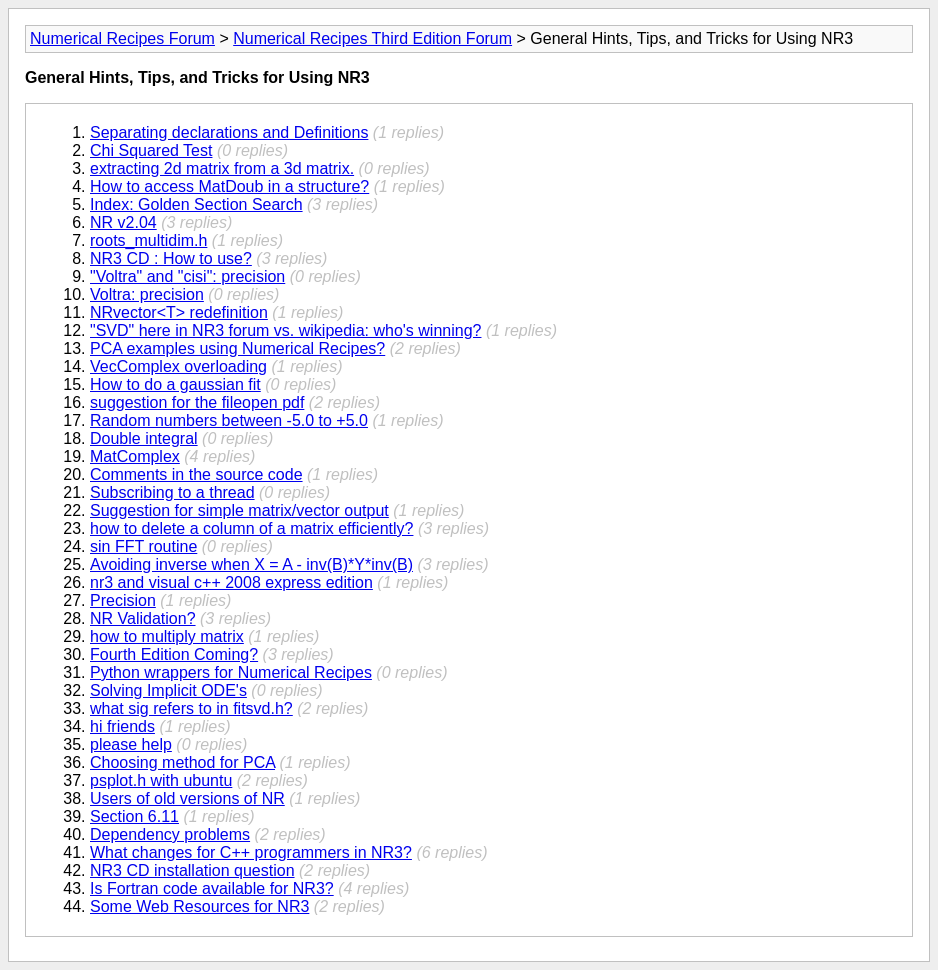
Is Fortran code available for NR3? (212, 888)
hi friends (122, 726)
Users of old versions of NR (187, 798)
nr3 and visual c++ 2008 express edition (231, 582)
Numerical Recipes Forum (122, 38)
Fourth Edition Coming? (174, 654)
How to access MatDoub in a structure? (229, 186)
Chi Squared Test (151, 150)
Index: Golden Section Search (196, 204)
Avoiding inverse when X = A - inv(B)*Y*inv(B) (251, 564)
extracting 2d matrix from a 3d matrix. (222, 168)
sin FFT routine (143, 546)
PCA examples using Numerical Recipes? (237, 348)
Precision (123, 600)
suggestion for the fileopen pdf (197, 402)
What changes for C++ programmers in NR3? (251, 852)
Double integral (144, 438)
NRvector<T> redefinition (179, 312)
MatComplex (135, 456)
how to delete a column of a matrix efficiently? (251, 528)
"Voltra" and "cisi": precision (187, 276)
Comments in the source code (196, 474)
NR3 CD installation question (192, 870)
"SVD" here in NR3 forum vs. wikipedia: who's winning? (285, 330)
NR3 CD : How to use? (171, 258)
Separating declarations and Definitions (229, 132)
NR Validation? (143, 618)
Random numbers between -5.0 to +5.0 (229, 420)
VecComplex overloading (178, 366)
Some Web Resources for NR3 (199, 906)
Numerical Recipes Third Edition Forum (372, 38)
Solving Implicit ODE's (168, 690)
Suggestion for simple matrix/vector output (239, 510)
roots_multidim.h (148, 240)
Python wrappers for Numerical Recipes (231, 672)
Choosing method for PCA (182, 762)
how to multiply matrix (167, 636)
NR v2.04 (123, 222)
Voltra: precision (147, 294)
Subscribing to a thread (172, 492)
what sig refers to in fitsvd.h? (191, 708)
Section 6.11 (134, 816)
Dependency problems (170, 834)
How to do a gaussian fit (175, 384)
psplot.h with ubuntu (161, 780)
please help (131, 744)
